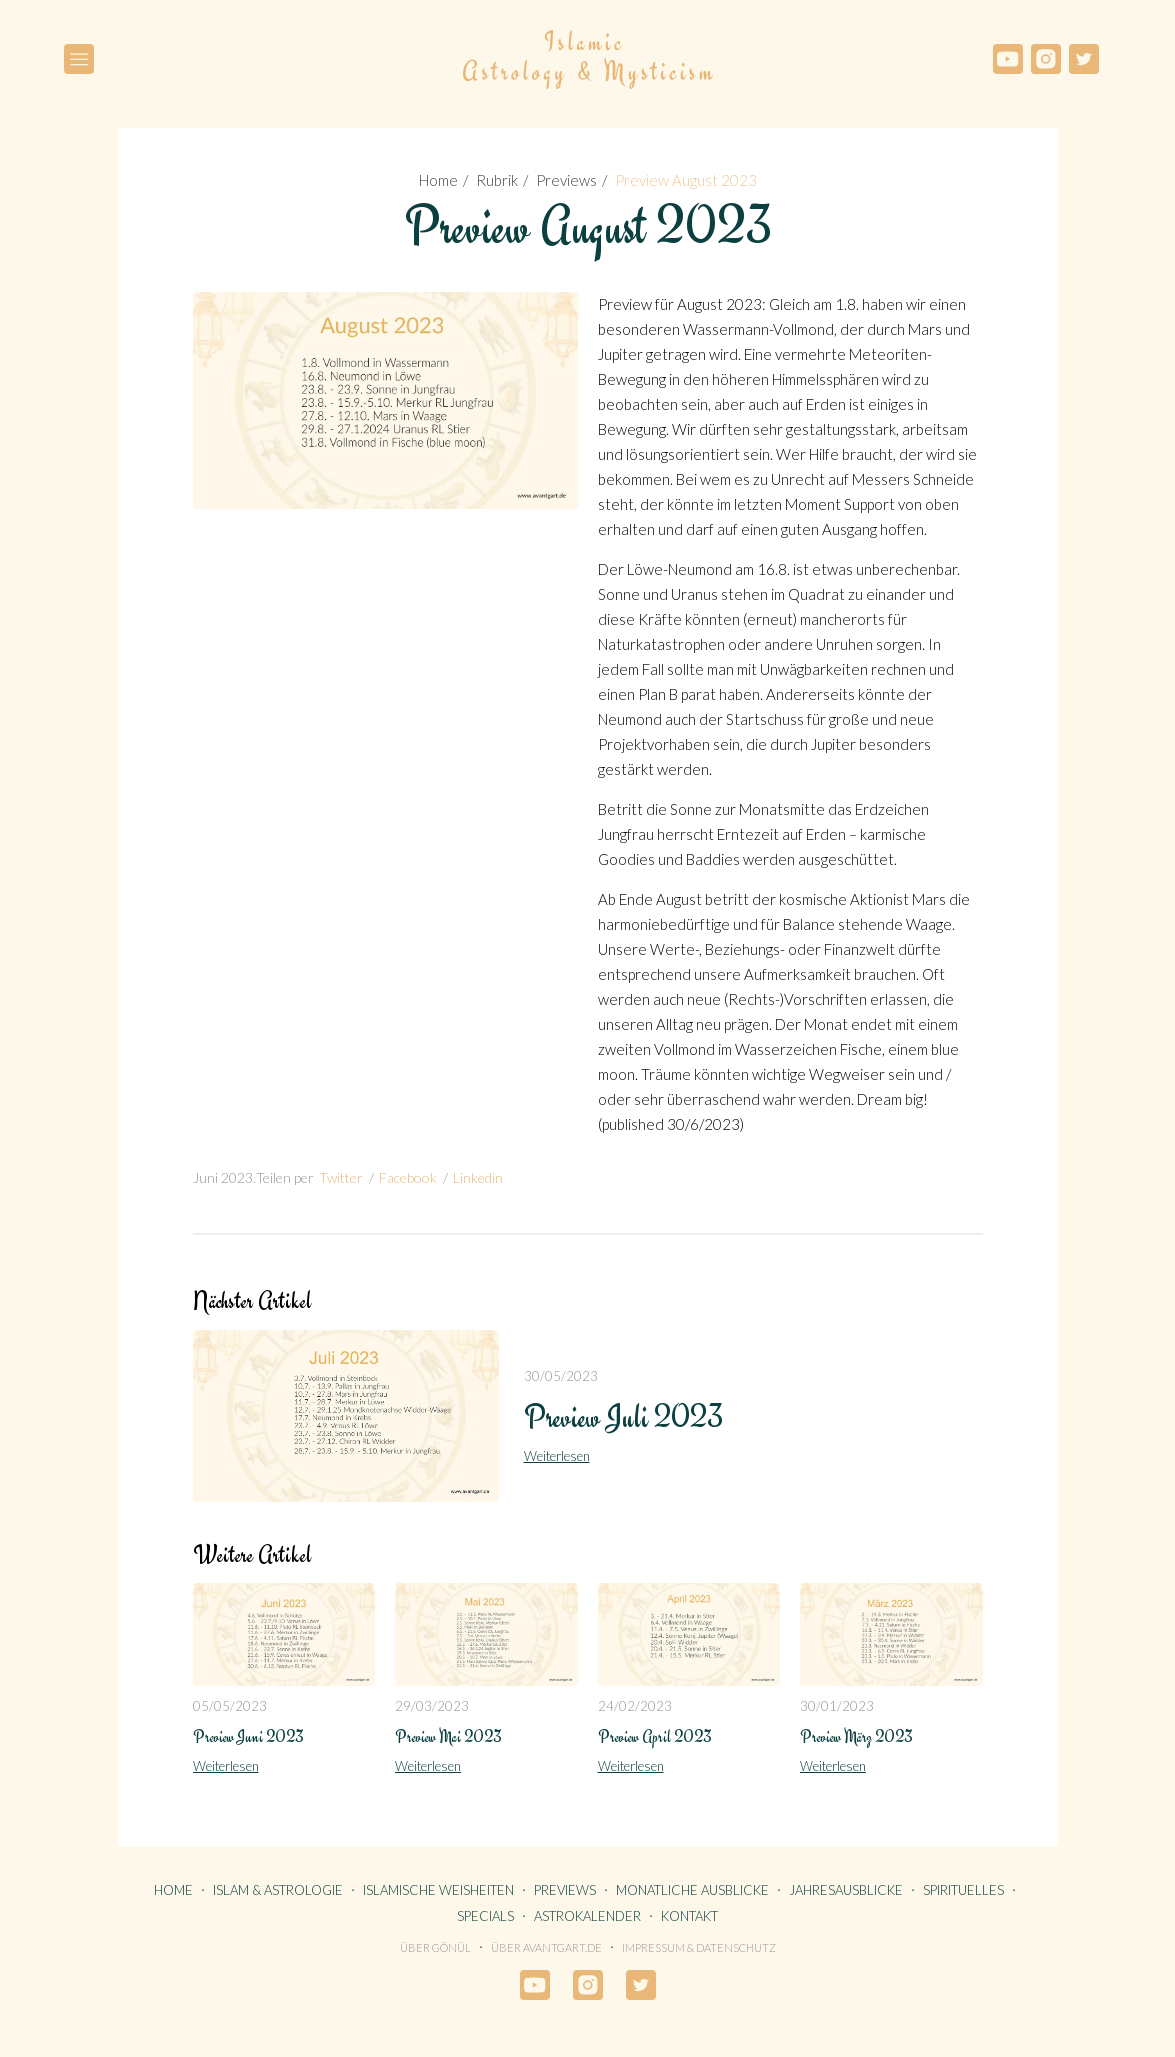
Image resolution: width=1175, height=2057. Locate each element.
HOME (173, 1890)
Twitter (341, 1177)
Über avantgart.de (546, 1947)
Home (438, 180)
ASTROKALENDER (587, 1916)
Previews (566, 180)
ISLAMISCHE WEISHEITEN (438, 1890)
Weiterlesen (557, 1456)
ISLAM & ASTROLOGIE (278, 1890)
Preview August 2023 (686, 180)
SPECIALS (485, 1916)
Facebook (408, 1177)
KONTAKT (689, 1916)
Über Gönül (435, 1947)
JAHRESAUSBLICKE (846, 1890)
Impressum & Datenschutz (699, 1947)
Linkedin (478, 1177)
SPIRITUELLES (963, 1890)
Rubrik (497, 180)
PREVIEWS (565, 1890)
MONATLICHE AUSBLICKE (692, 1890)
